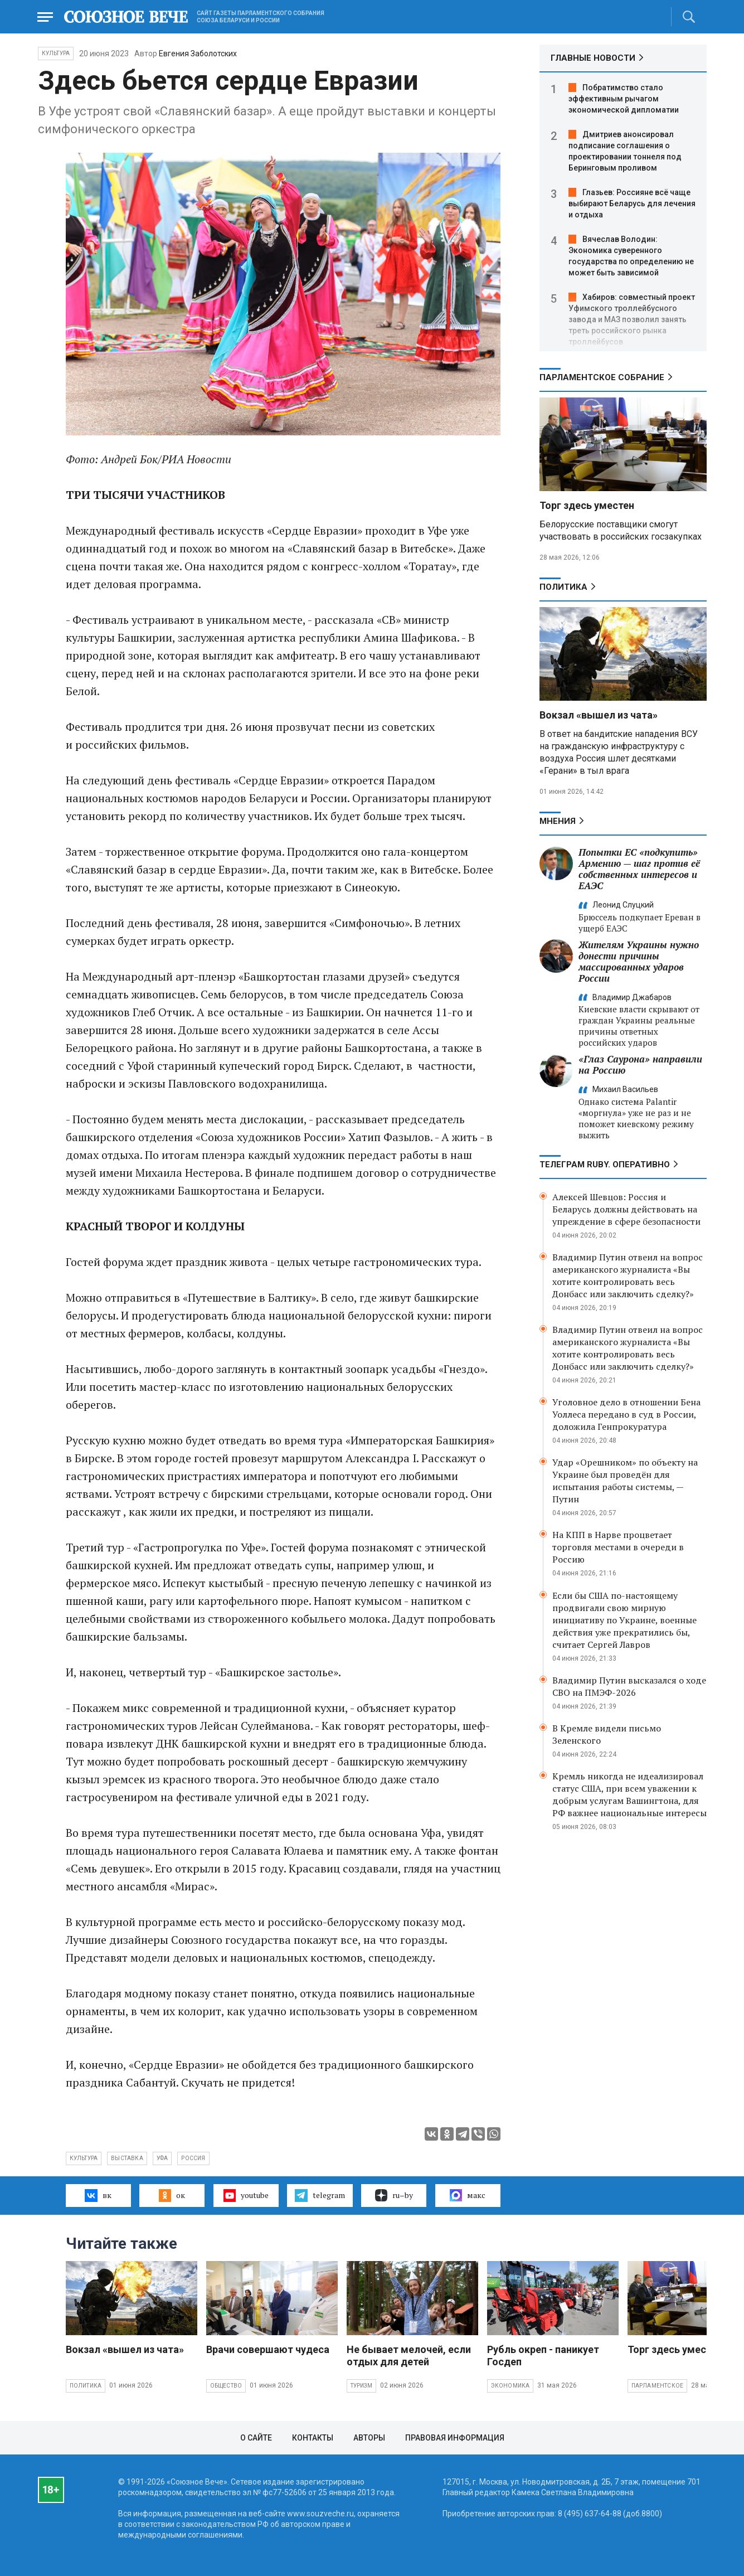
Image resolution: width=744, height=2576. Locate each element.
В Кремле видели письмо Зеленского (606, 1734)
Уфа (162, 2158)
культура (84, 2158)
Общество (226, 2386)
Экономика (510, 2386)
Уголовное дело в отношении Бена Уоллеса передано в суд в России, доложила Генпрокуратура (626, 1414)
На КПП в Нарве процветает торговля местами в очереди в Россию (618, 1547)
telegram (319, 2195)
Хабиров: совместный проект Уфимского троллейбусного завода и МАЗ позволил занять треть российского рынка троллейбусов (631, 319)
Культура (56, 53)
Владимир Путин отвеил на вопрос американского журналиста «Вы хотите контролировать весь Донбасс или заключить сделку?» (627, 1275)
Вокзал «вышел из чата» (598, 715)
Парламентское (657, 2386)
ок (172, 2195)
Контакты (312, 2437)
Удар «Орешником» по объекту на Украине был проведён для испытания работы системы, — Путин (625, 1480)
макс (467, 2195)
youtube (246, 2195)
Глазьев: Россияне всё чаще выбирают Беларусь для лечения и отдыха (632, 203)
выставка (127, 2158)
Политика (563, 587)
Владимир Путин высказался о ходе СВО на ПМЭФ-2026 (629, 1686)
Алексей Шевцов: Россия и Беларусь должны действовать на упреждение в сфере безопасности (626, 1209)
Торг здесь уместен (586, 505)
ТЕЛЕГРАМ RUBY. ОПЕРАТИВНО (604, 1165)
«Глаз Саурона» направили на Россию (640, 1064)
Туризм (361, 2386)
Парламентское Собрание (601, 377)
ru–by (394, 2195)
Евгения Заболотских (198, 53)
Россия (193, 2158)
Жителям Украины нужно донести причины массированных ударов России (638, 961)
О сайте (256, 2437)
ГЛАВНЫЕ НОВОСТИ (593, 58)
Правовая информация (454, 2437)
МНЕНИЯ (557, 821)
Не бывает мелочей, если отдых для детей (409, 2356)
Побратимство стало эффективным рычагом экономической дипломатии (623, 98)
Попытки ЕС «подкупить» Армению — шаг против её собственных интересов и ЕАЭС (639, 869)
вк (98, 2195)
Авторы (369, 2437)
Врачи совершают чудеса (267, 2349)
